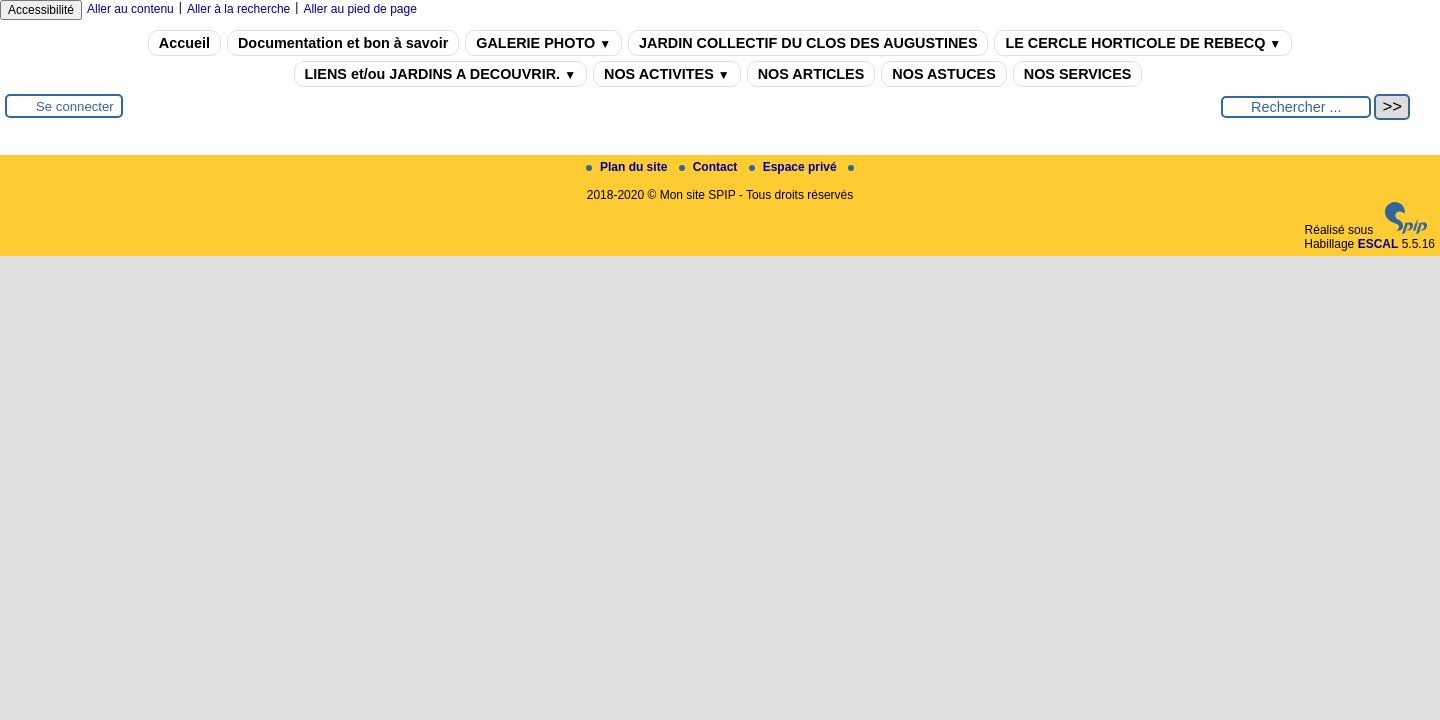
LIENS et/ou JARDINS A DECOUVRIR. (440, 74)
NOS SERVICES (1078, 74)
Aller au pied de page (359, 9)
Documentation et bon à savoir (343, 43)
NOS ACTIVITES (667, 74)
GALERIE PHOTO (543, 43)
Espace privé (794, 167)
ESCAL (1378, 244)
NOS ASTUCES (943, 74)
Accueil (184, 43)
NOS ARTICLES (811, 74)
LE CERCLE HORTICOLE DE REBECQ (1143, 43)
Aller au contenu (130, 9)
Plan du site (628, 167)
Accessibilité (41, 10)
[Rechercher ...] (1296, 107)
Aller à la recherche (238, 9)
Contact (710, 167)
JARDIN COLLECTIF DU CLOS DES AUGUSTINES (808, 43)
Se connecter (75, 106)
